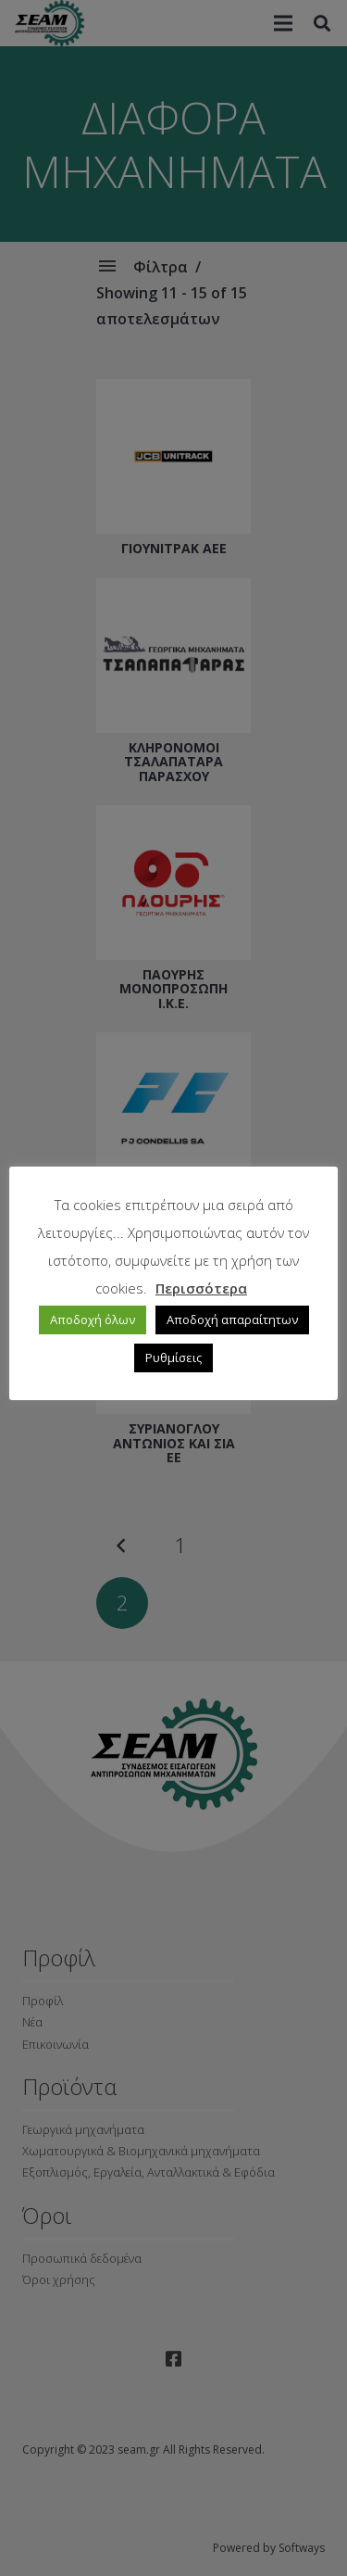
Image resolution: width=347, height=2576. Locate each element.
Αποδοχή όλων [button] (92, 1319)
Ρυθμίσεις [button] (173, 1357)
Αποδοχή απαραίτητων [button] (232, 1319)
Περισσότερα (201, 1288)
